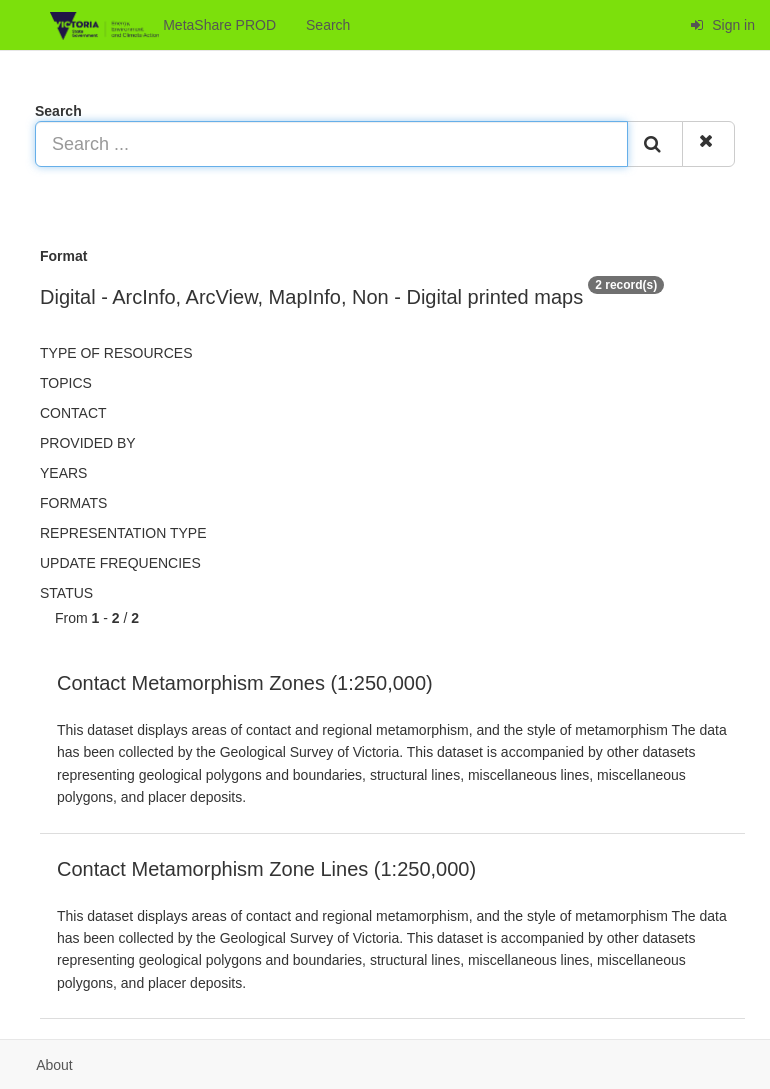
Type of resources (116, 353)
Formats (73, 503)
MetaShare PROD (163, 26)
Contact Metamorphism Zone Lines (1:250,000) (266, 869)
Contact (73, 413)
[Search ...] (331, 144)
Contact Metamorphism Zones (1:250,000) (245, 683)
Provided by (88, 443)
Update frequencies (120, 563)
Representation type (123, 533)
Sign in (722, 25)
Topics (66, 383)
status (66, 593)
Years (63, 473)
